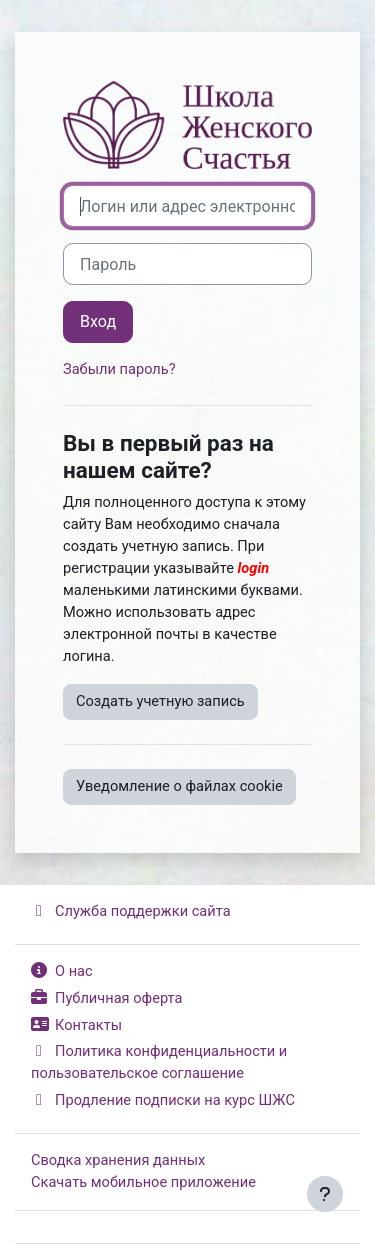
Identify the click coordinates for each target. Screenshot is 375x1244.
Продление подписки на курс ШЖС (163, 1100)
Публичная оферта (106, 998)
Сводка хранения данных (118, 1160)
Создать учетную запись (160, 701)
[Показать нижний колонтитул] (325, 1194)
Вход (98, 321)
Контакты (76, 1025)
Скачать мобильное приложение (143, 1182)
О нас (62, 971)
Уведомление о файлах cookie (179, 786)
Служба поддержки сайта (131, 911)
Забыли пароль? (119, 369)
